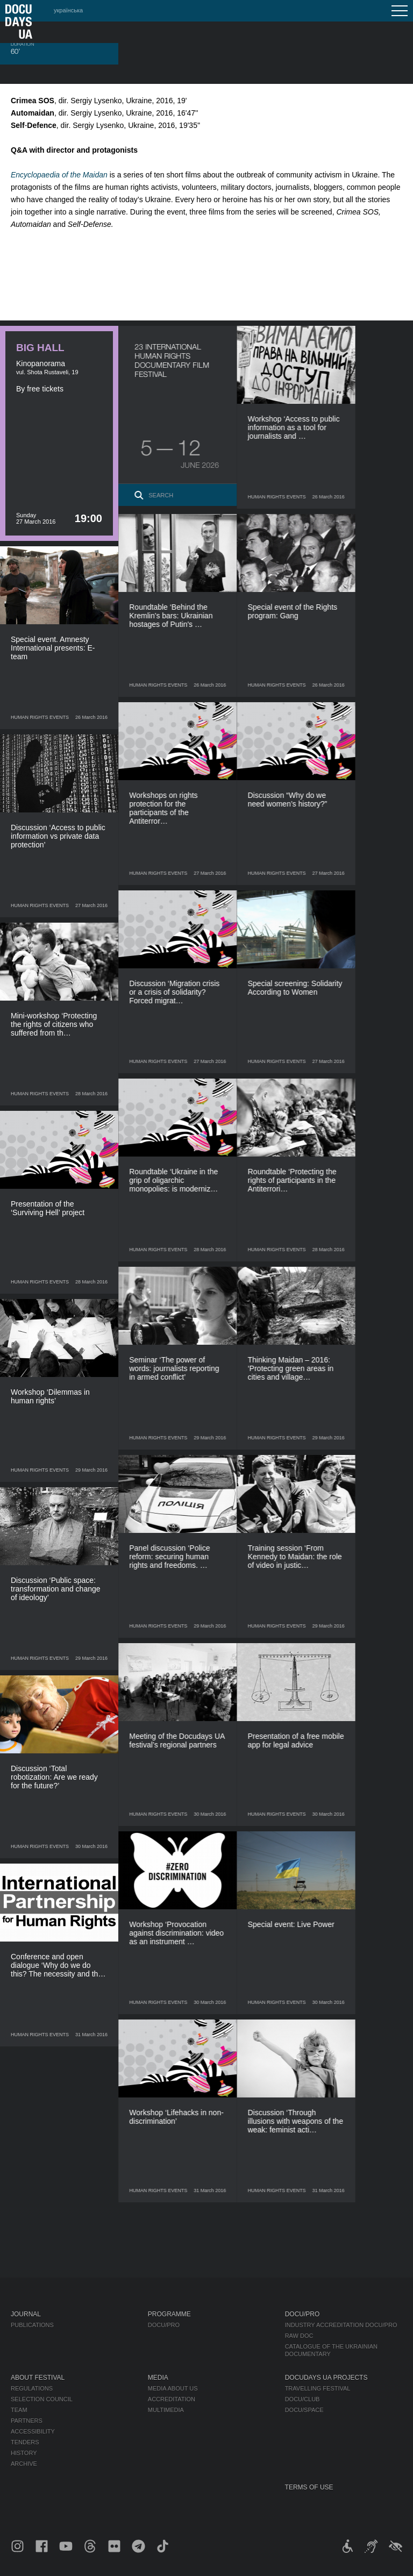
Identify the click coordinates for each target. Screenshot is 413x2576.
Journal (26, 2314)
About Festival (38, 2377)
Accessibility (33, 2431)
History (24, 2453)
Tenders (25, 2442)
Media (158, 2377)
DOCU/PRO (164, 2325)
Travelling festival (318, 2388)
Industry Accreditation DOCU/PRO (341, 2325)
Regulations (32, 2388)
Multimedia (166, 2410)
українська (68, 10)
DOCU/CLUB (302, 2399)
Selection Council (42, 2399)
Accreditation (171, 2399)
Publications (32, 2325)
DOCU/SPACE (304, 2410)
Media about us (173, 2388)
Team (19, 2410)
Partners (26, 2420)
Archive (24, 2463)
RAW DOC (299, 2335)
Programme (169, 2314)
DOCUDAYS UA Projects (326, 2377)
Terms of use (309, 2487)
